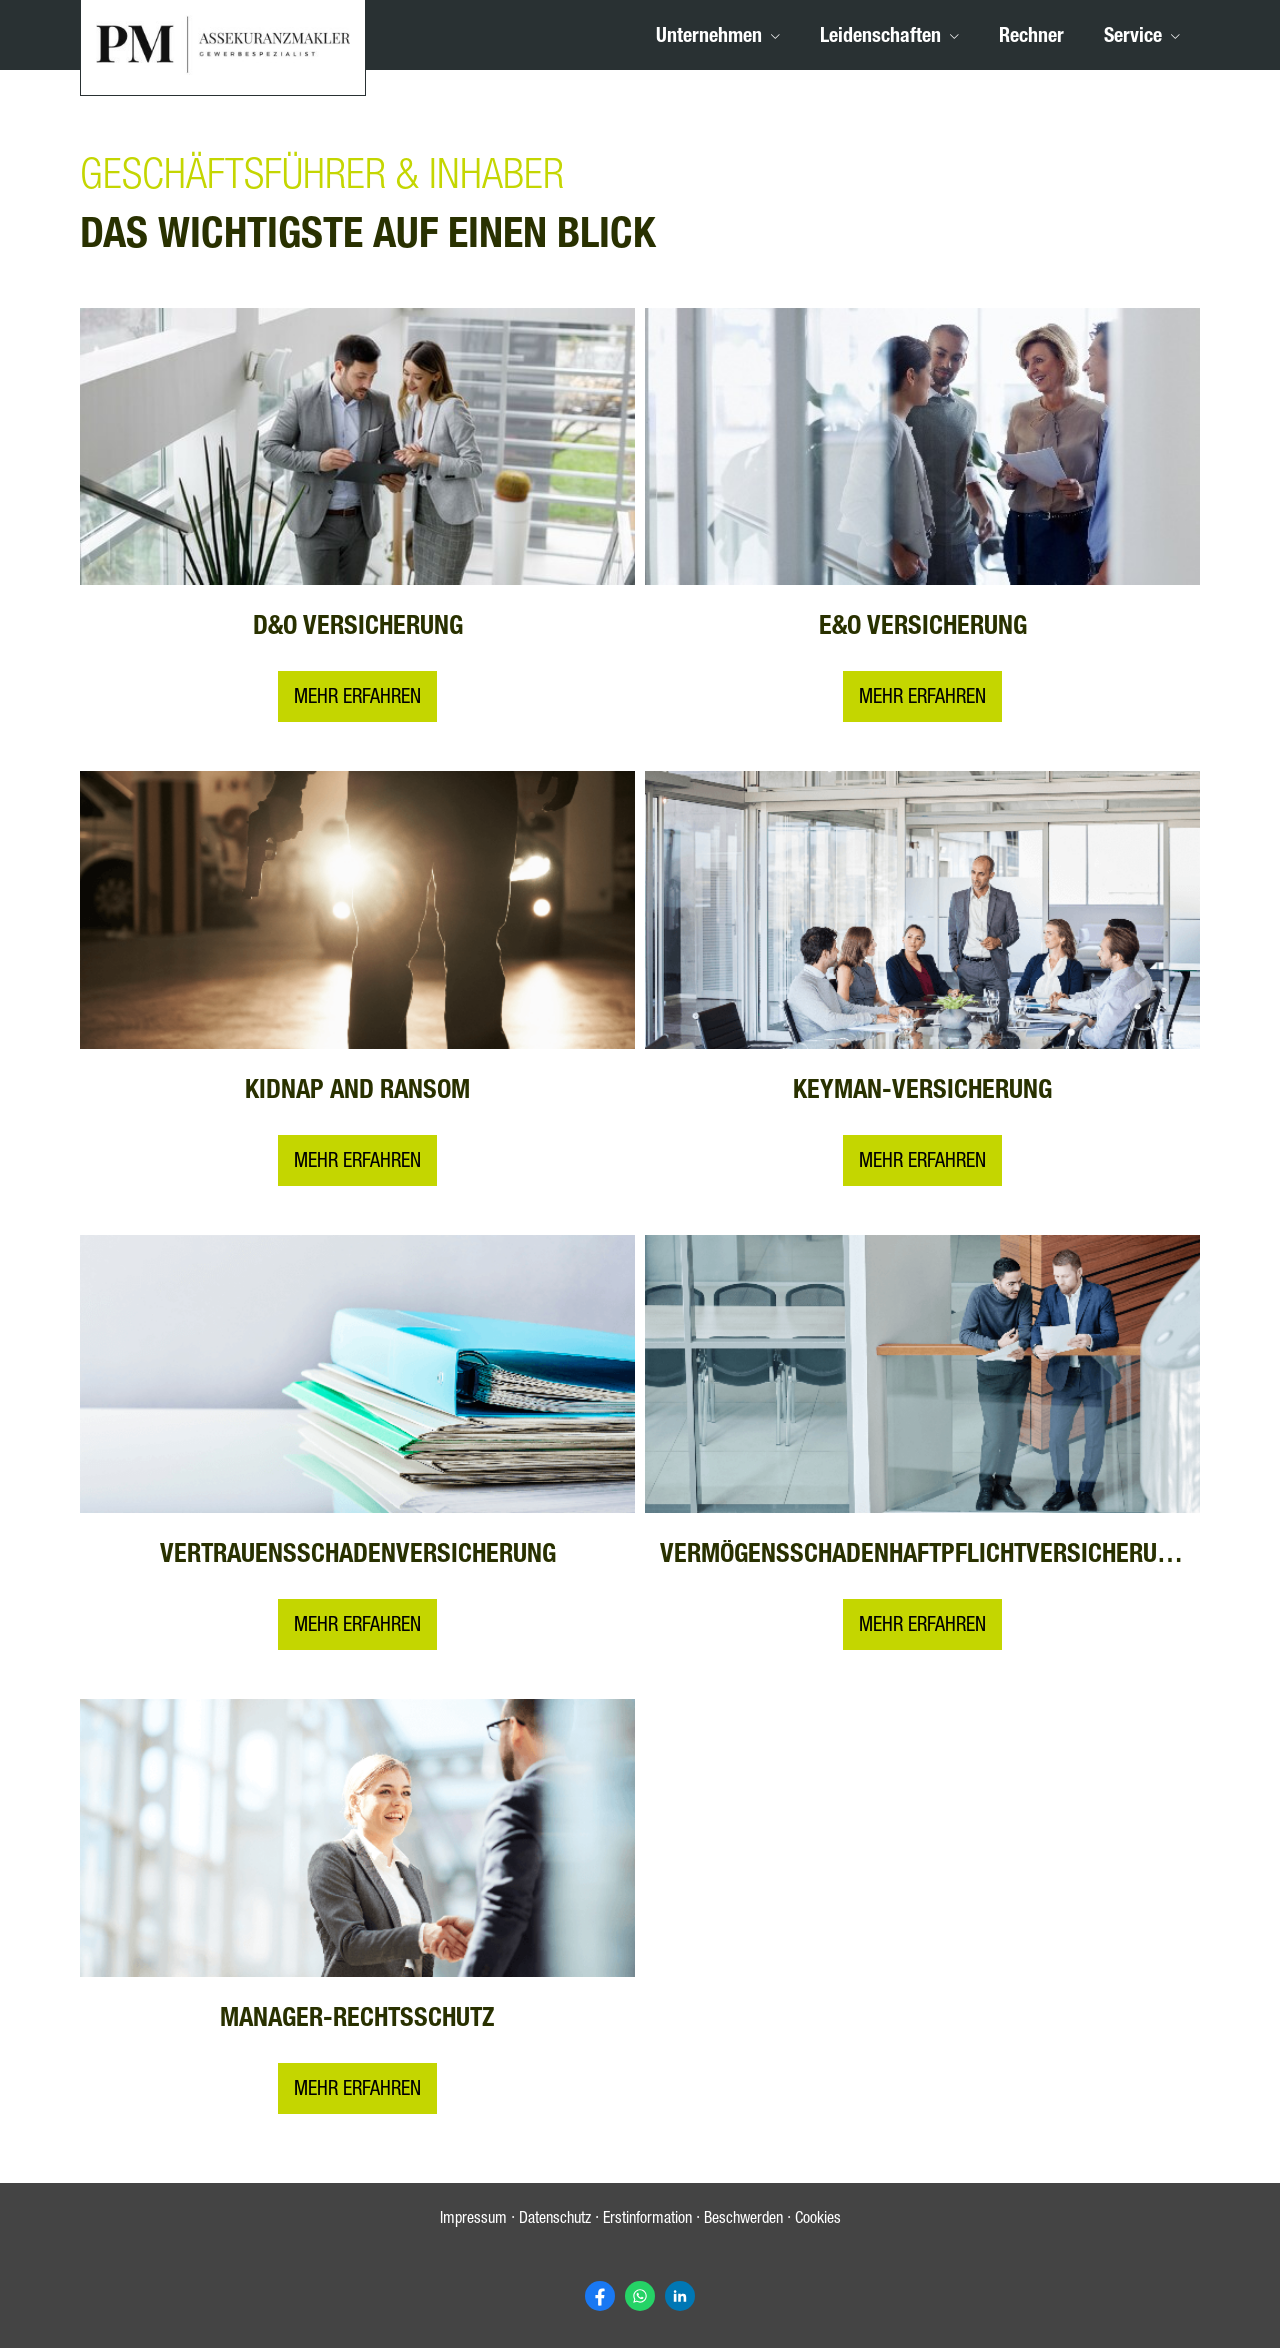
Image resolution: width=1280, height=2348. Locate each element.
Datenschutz (555, 2221)
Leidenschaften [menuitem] (880, 38)
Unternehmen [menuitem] (709, 38)
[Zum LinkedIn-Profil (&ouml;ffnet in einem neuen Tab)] (680, 2296)
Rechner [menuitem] (1031, 38)
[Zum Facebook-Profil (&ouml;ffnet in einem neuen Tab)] (600, 2296)
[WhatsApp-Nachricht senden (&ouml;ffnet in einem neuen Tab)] (640, 2296)
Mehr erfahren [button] (357, 700)
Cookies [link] (818, 2221)
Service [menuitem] (1133, 38)
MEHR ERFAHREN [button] (922, 700)
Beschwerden (743, 2221)
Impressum (473, 2221)
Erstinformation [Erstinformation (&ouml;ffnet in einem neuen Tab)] (647, 2221)
